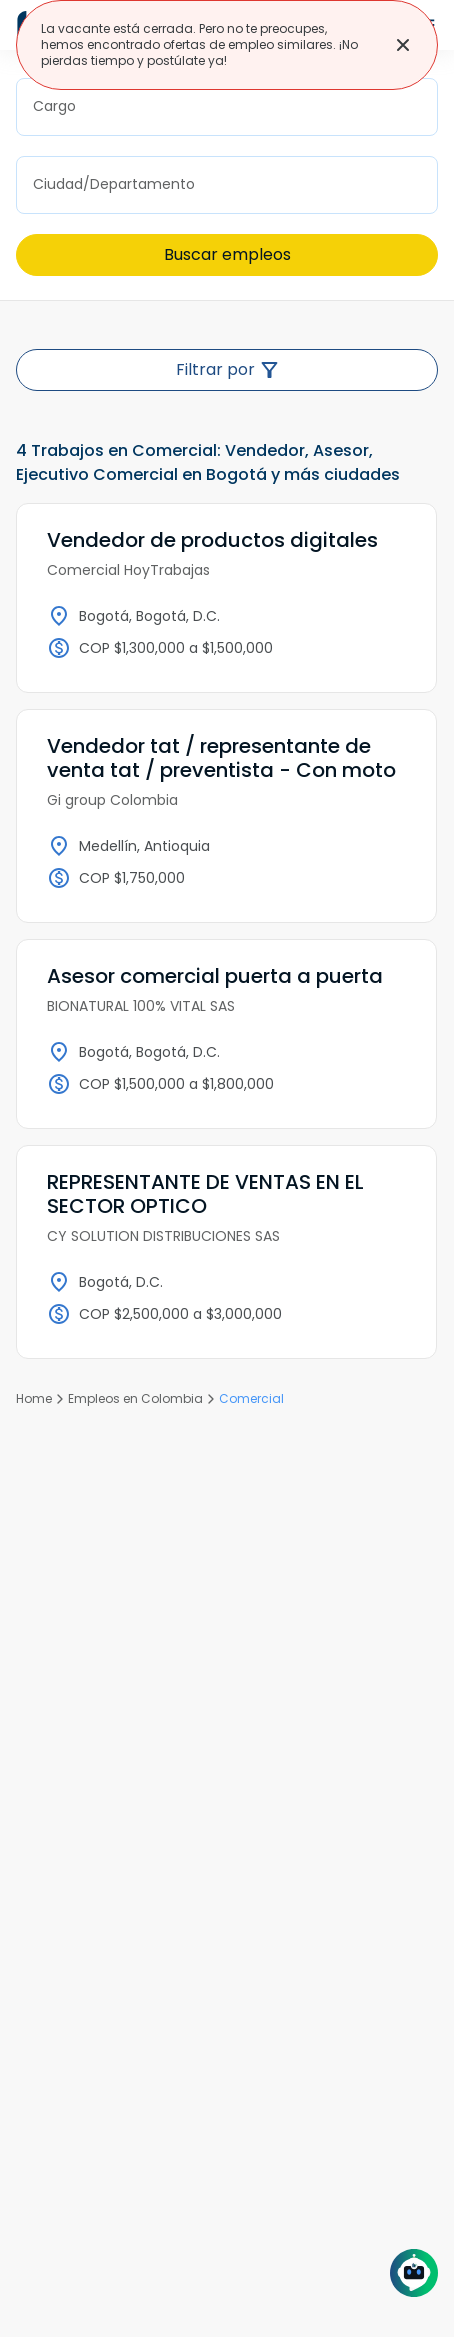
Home (34, 1398)
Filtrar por (227, 369)
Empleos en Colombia (135, 1398)
